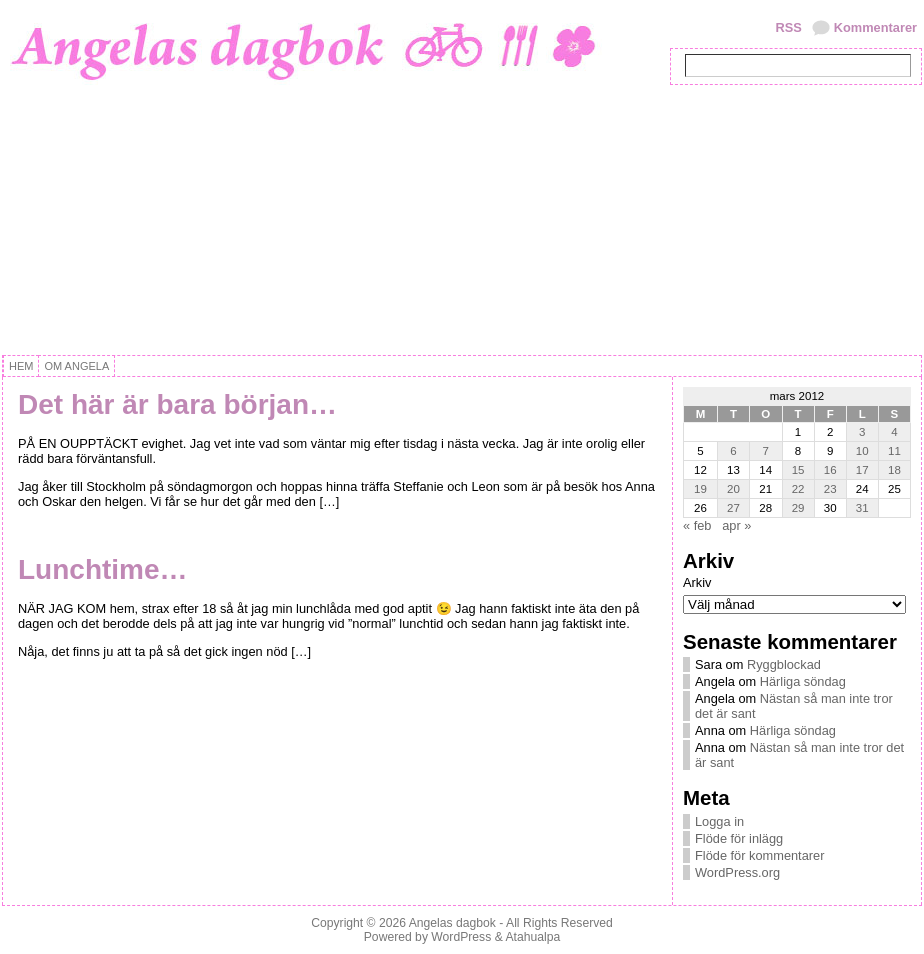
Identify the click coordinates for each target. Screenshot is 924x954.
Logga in (719, 821)
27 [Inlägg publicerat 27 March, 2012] (733, 508)
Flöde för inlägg (739, 838)
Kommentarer (875, 27)
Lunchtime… (103, 569)
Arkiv (697, 582)
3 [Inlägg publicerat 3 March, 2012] (862, 432)
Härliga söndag (803, 681)
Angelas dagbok (452, 923)
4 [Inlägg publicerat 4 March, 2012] (894, 432)
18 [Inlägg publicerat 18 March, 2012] (894, 470)
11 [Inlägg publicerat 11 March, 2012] (894, 451)
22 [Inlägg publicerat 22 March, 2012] (798, 489)
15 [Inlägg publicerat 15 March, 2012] (798, 470)
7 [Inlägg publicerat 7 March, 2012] (766, 451)
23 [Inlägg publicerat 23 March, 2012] (830, 489)
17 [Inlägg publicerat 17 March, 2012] (862, 470)
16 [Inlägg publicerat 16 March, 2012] (830, 470)
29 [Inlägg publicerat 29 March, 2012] (798, 508)
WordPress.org (737, 872)
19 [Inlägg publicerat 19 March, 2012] (700, 489)
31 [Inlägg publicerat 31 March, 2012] (862, 508)
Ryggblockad (784, 664)
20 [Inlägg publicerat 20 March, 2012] (733, 489)
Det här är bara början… (177, 404)
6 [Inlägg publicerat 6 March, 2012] (733, 451)
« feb (697, 525)
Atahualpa (532, 937)
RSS (788, 27)
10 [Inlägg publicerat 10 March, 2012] (862, 451)
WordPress (461, 937)
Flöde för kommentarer (759, 855)
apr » (736, 525)
